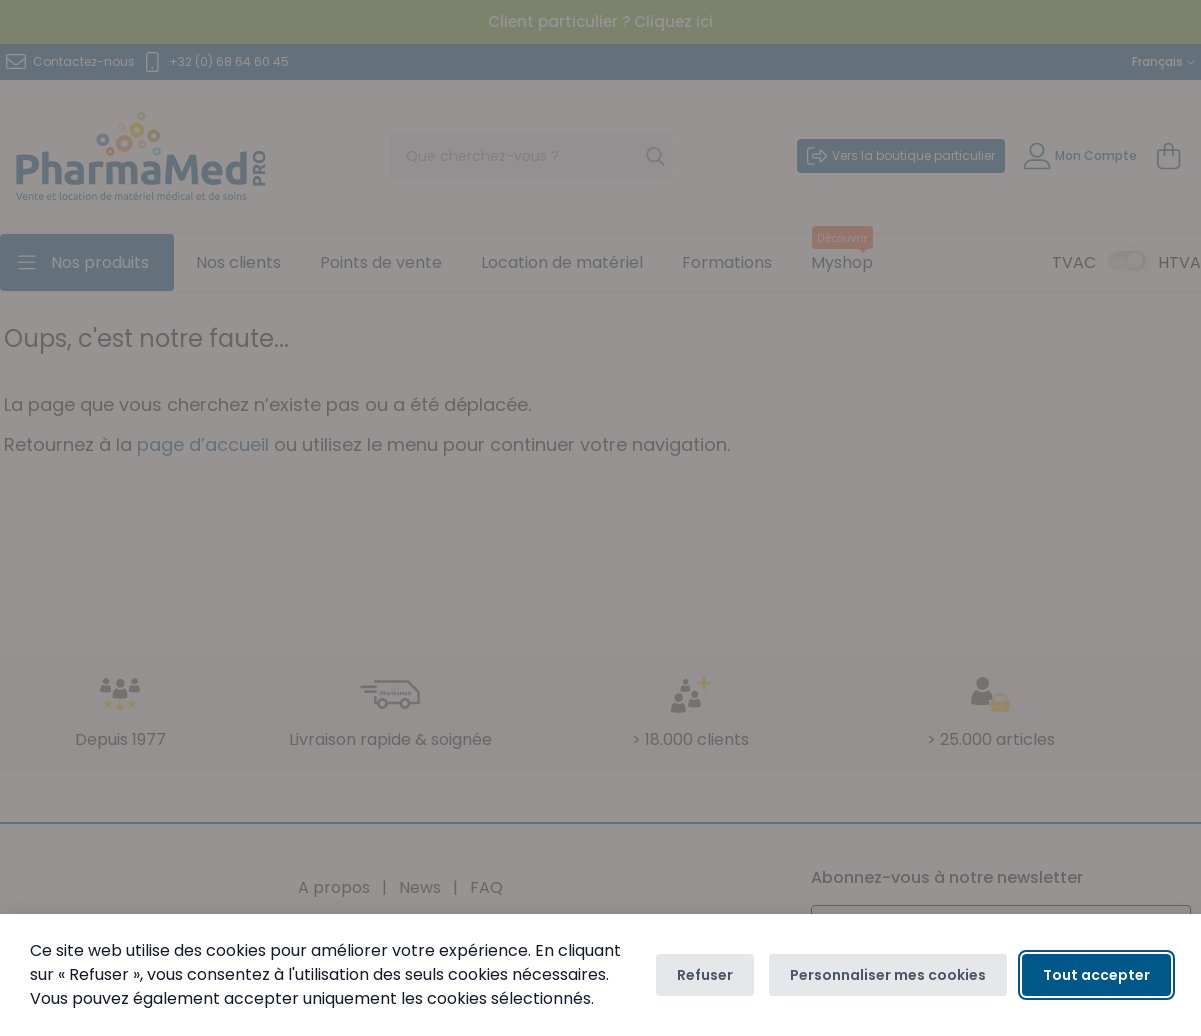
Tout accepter (1096, 975)
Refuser (705, 975)
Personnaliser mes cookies (888, 975)
